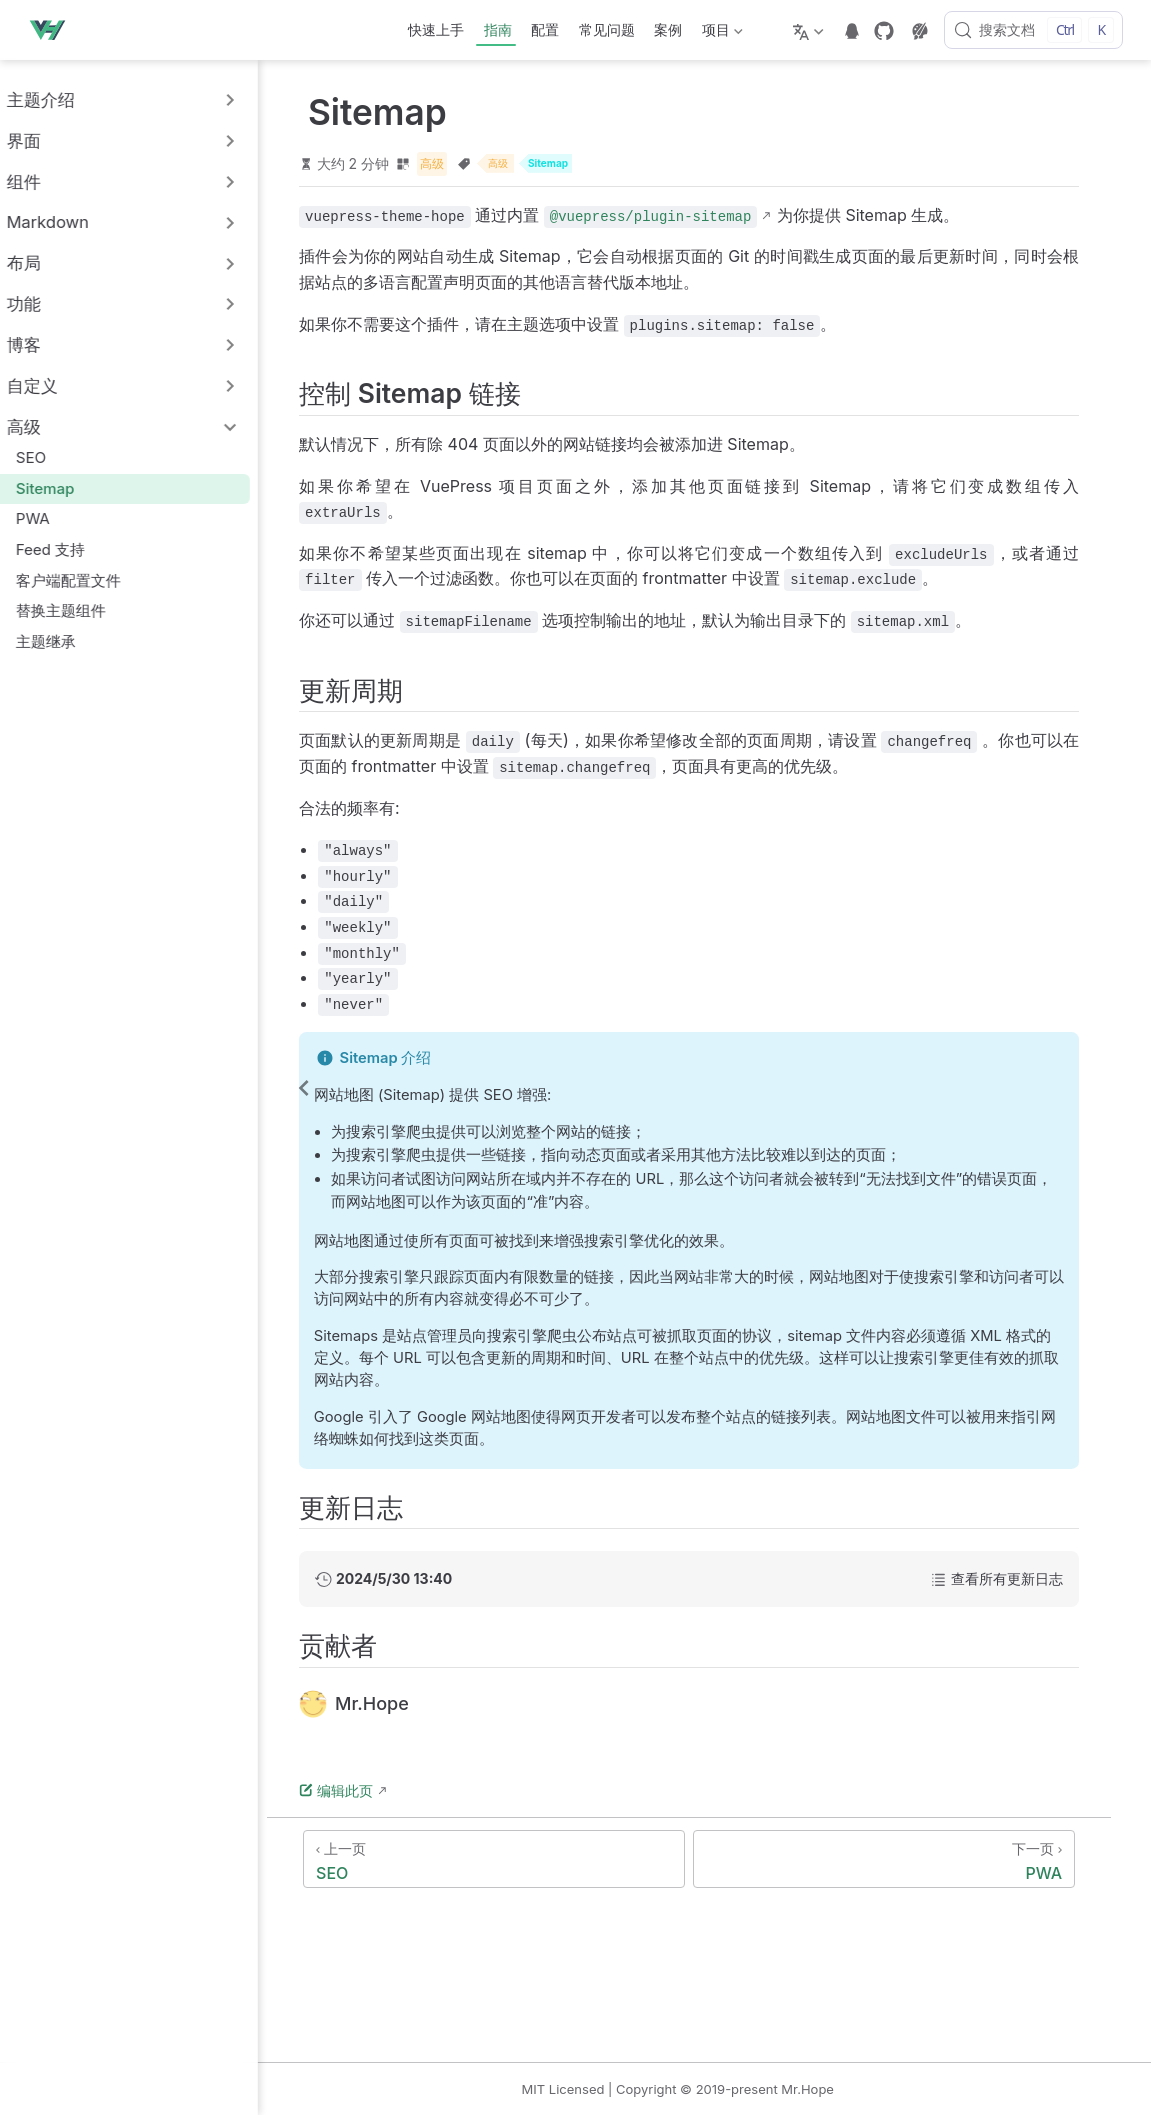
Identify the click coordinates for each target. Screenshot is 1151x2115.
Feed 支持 (71, 549)
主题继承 (66, 641)
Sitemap (65, 488)
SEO (51, 457)
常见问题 (607, 29)
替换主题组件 (81, 610)
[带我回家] (53, 30)
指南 (498, 29)
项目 (720, 33)
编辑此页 (397, 1792)
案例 (668, 29)
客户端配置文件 (89, 580)
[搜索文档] (1033, 30)
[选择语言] (810, 30)
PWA (53, 518)
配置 (545, 29)
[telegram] (852, 31)
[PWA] (928, 1861)
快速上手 (436, 29)
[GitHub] (884, 31)
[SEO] (544, 1861)
